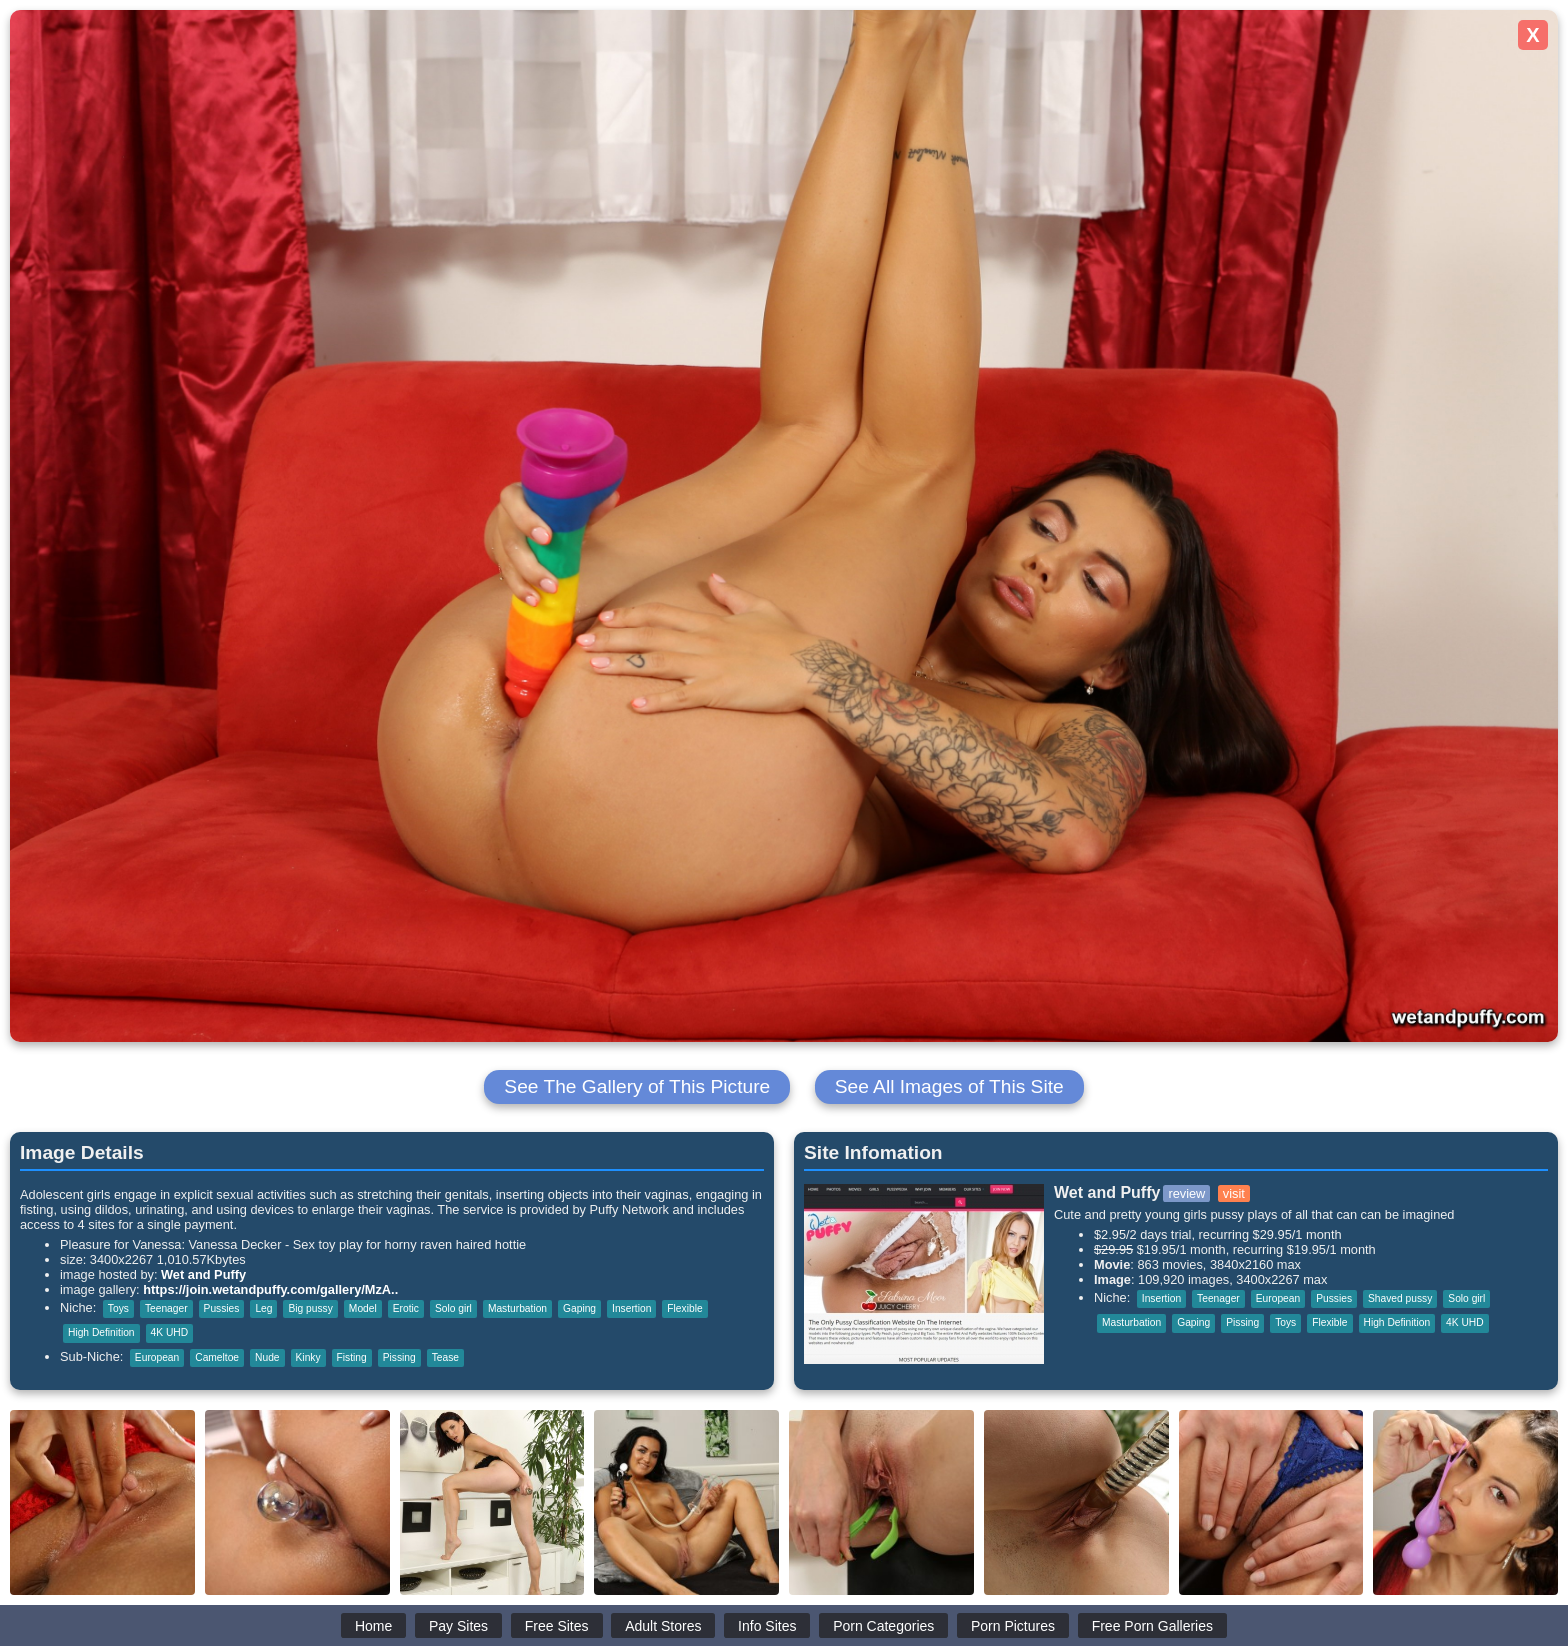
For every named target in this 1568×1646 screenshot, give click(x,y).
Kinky (308, 1357)
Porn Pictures (1013, 1626)
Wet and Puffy (203, 1274)
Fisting (352, 1357)
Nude (267, 1357)
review (1186, 1193)
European (157, 1357)
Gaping (579, 1308)
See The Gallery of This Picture (637, 1086)
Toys (118, 1308)
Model (363, 1308)
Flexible (684, 1308)
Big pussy (310, 1308)
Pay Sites (458, 1626)
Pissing (399, 1357)
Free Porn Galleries (1152, 1626)
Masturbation (517, 1308)
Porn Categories (883, 1626)
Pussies (222, 1308)
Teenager (166, 1308)
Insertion (631, 1308)
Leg (263, 1308)
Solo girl (453, 1308)
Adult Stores (663, 1626)
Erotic (406, 1308)
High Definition (101, 1332)
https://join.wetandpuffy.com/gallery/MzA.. (270, 1289)
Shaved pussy (1400, 1298)
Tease (445, 1357)
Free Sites (557, 1626)
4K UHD (170, 1332)
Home (373, 1626)
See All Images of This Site (949, 1086)
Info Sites (767, 1626)
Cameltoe (217, 1357)
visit (1234, 1193)
